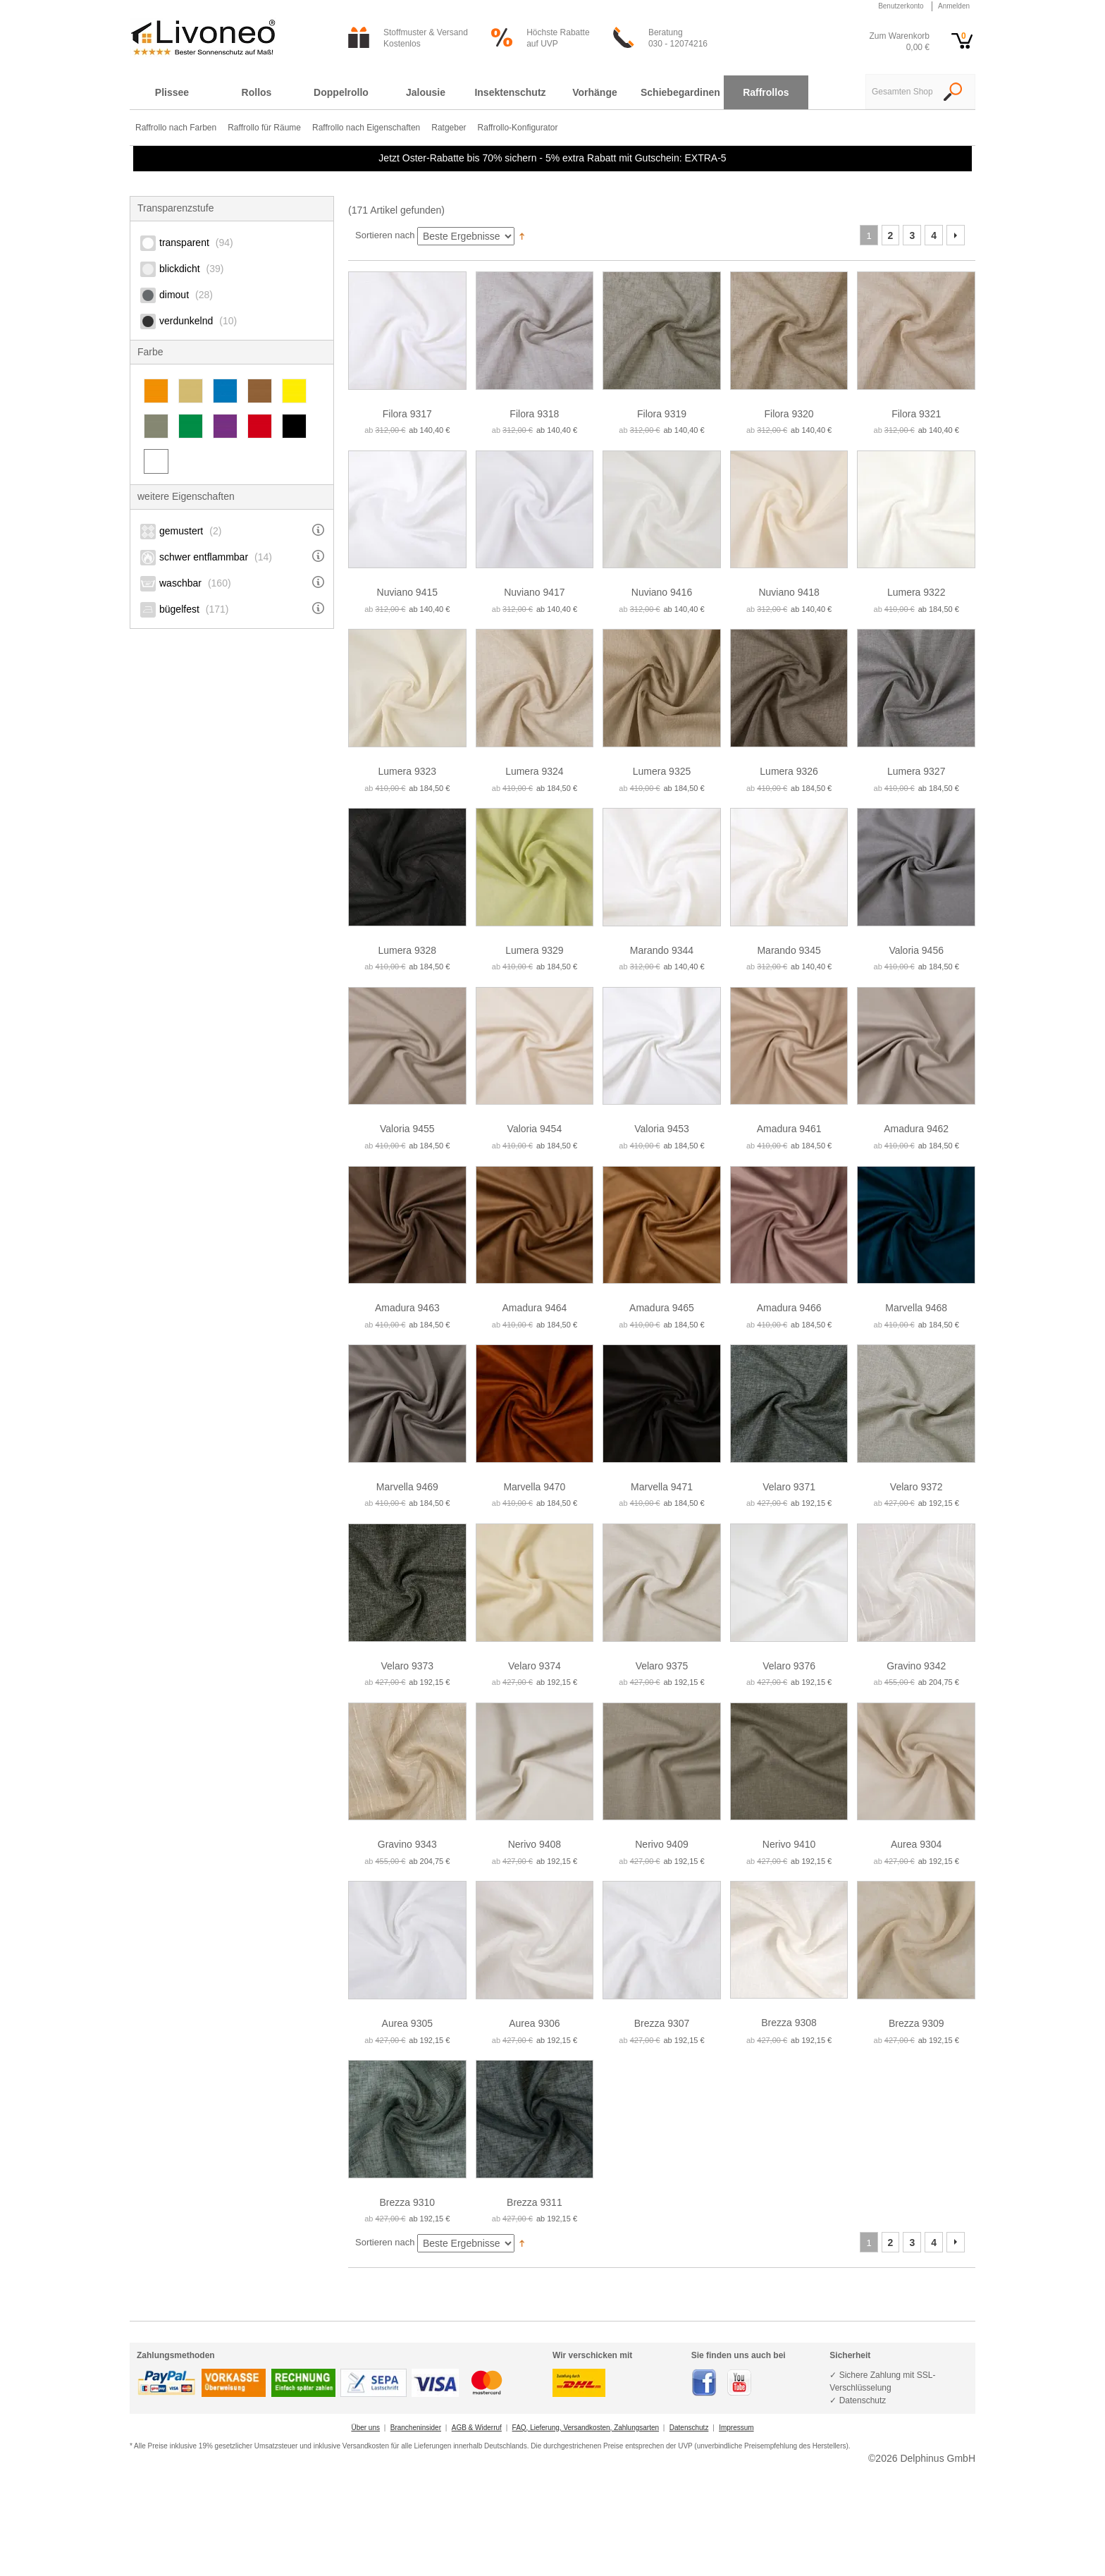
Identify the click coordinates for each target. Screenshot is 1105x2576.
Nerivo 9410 (789, 1844)
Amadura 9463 (407, 1307)
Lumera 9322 (916, 592)
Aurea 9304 (916, 1844)
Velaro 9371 (789, 1486)
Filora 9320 (789, 413)
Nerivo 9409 (662, 1844)
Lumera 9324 (534, 771)
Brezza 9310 (407, 2202)
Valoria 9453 (661, 1128)
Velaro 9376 (789, 1666)
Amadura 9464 (534, 1307)
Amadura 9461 (789, 1128)
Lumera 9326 (789, 771)
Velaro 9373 (407, 1666)
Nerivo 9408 (535, 1844)
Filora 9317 (407, 413)
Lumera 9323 (407, 771)
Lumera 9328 (407, 950)
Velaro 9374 (534, 1666)
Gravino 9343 (407, 1844)
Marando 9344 (661, 950)
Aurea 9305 (407, 2023)
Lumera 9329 (534, 950)
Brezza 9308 (789, 2022)
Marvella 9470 (534, 1486)
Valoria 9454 (534, 1128)
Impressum (736, 2427)
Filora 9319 (661, 413)
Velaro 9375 (662, 1666)
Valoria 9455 (407, 1128)
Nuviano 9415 (407, 592)
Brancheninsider (415, 2427)
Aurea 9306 (534, 2023)
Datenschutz (689, 2427)
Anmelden (954, 6)
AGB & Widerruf (477, 2427)
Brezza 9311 (534, 2202)
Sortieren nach (385, 235)
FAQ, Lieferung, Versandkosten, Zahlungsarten (585, 2427)
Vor (955, 235)
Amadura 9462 (916, 1128)
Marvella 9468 (916, 1307)
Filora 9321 (916, 413)
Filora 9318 (534, 413)
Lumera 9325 (662, 771)
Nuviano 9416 (661, 592)
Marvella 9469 (407, 1486)
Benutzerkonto (901, 6)
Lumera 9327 (916, 771)
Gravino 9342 (916, 1666)
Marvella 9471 (662, 1486)
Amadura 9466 (789, 1307)
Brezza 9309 (916, 2023)
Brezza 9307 (662, 2023)
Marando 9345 (788, 950)
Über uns (365, 2427)
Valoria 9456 (916, 950)
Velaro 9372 (916, 1486)
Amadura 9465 (661, 1307)
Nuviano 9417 (534, 592)
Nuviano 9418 (788, 592)
